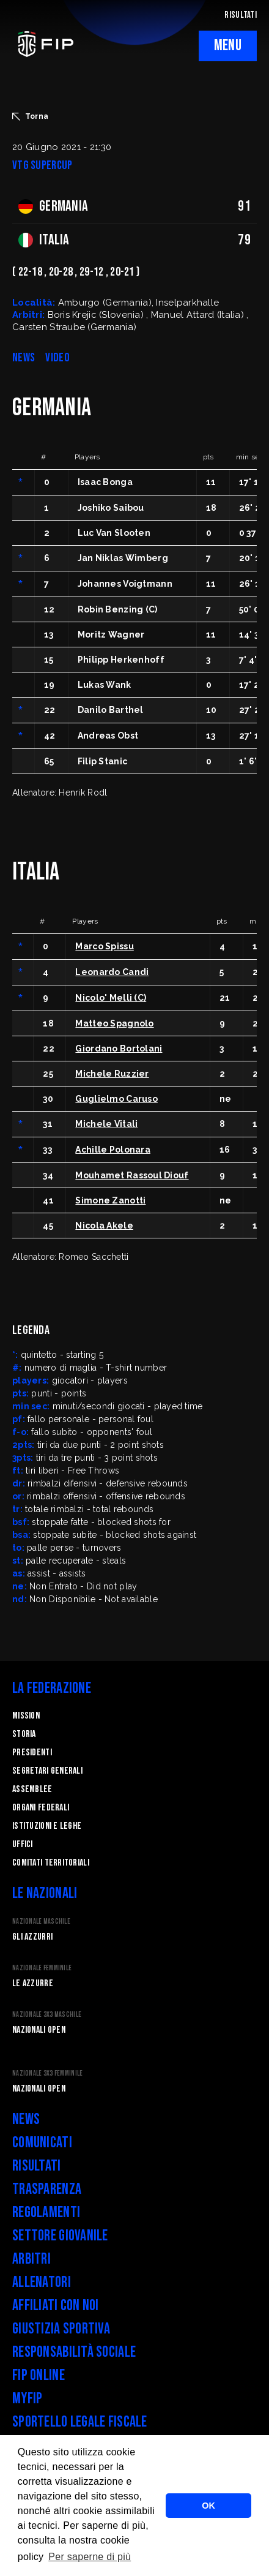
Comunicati (42, 2142)
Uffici (22, 1844)
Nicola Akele (104, 1225)
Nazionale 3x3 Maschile (46, 2014)
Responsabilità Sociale (74, 2352)
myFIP (27, 2398)
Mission (26, 1716)
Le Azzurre (32, 1983)
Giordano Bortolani (118, 1048)
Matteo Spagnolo (114, 1023)
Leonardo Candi (112, 972)
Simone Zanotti (110, 1200)
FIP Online (38, 2375)
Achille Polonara (112, 1149)
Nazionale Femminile (42, 1968)
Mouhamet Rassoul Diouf (131, 1175)
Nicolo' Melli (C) (110, 998)
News (26, 2119)
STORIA (24, 1734)
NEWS (23, 358)
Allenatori (41, 2282)
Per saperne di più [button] (89, 2557)
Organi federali (40, 1807)
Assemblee (32, 1789)
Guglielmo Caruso (116, 1099)
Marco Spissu (104, 946)
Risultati (36, 2165)
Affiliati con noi (55, 2305)
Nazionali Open (38, 2030)
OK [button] (208, 2505)
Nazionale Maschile (41, 1921)
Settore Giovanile (60, 2235)
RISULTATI (240, 15)
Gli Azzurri (32, 1937)
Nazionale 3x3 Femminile (47, 2073)
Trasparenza (46, 2189)
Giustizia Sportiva (61, 2328)
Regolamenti (46, 2212)
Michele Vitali (106, 1124)
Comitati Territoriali (50, 1863)
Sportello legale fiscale (79, 2421)
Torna (30, 116)
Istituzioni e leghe (46, 1826)
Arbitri (31, 2259)
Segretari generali (47, 1771)
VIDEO (57, 358)
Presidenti (32, 1752)
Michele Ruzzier (112, 1074)
